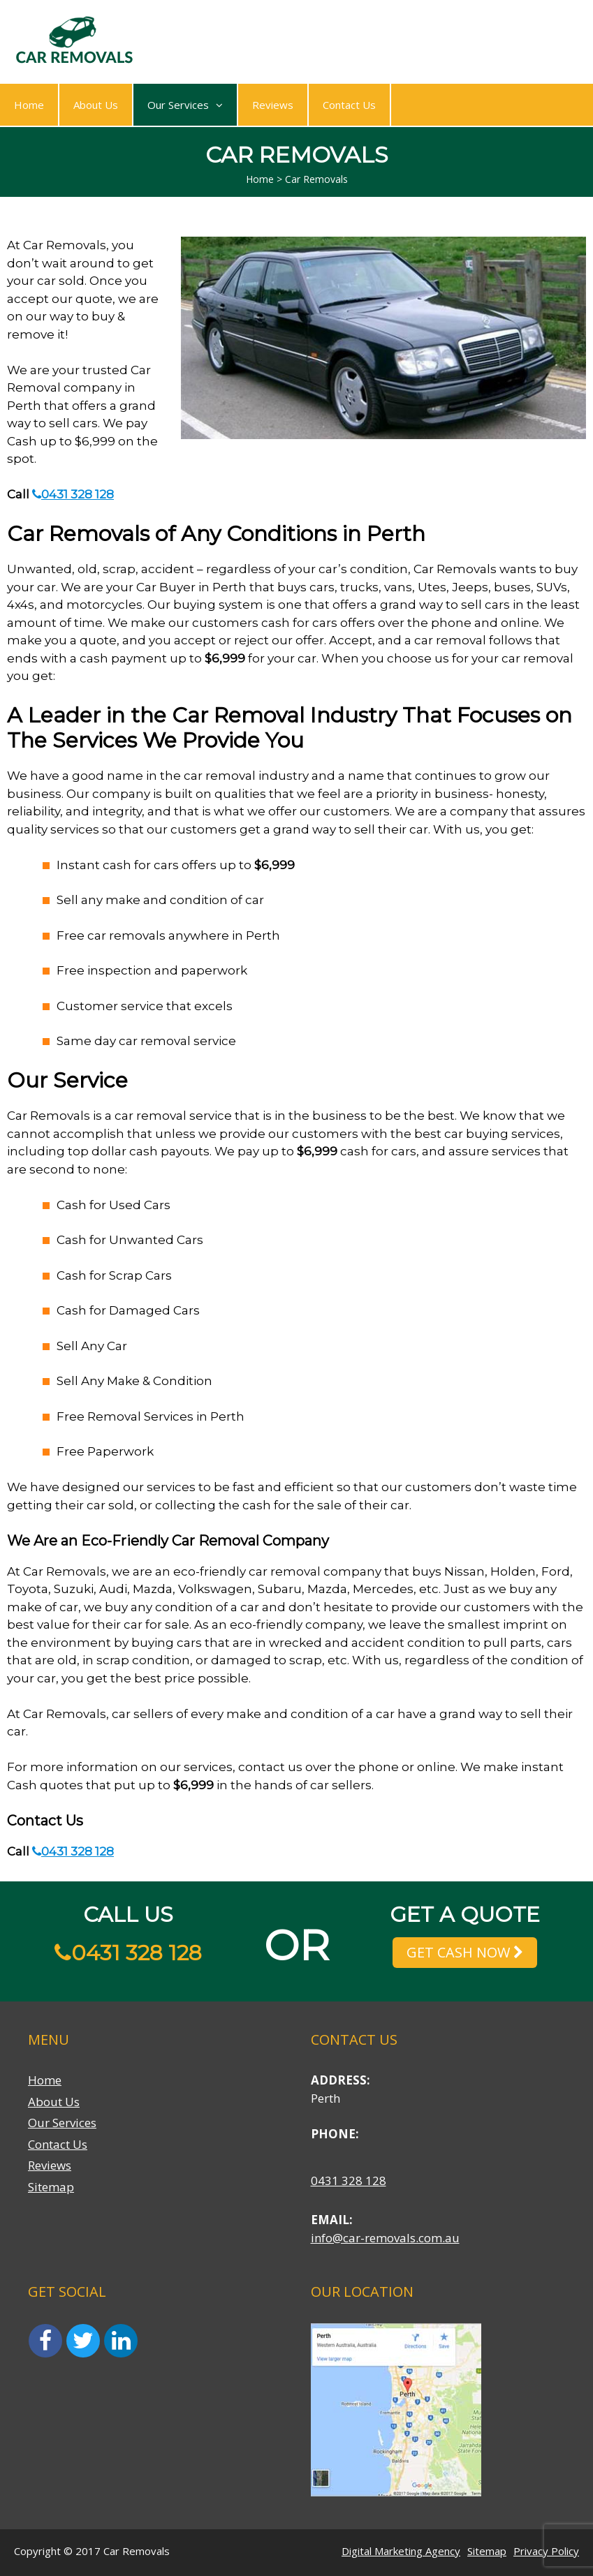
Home (29, 105)
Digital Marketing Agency (401, 2551)
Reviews (272, 105)
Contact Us (349, 105)
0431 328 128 (73, 494)
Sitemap (51, 2187)
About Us (95, 105)
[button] (216, 105)
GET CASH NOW (465, 1952)
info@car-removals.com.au (385, 2238)
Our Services (185, 105)
